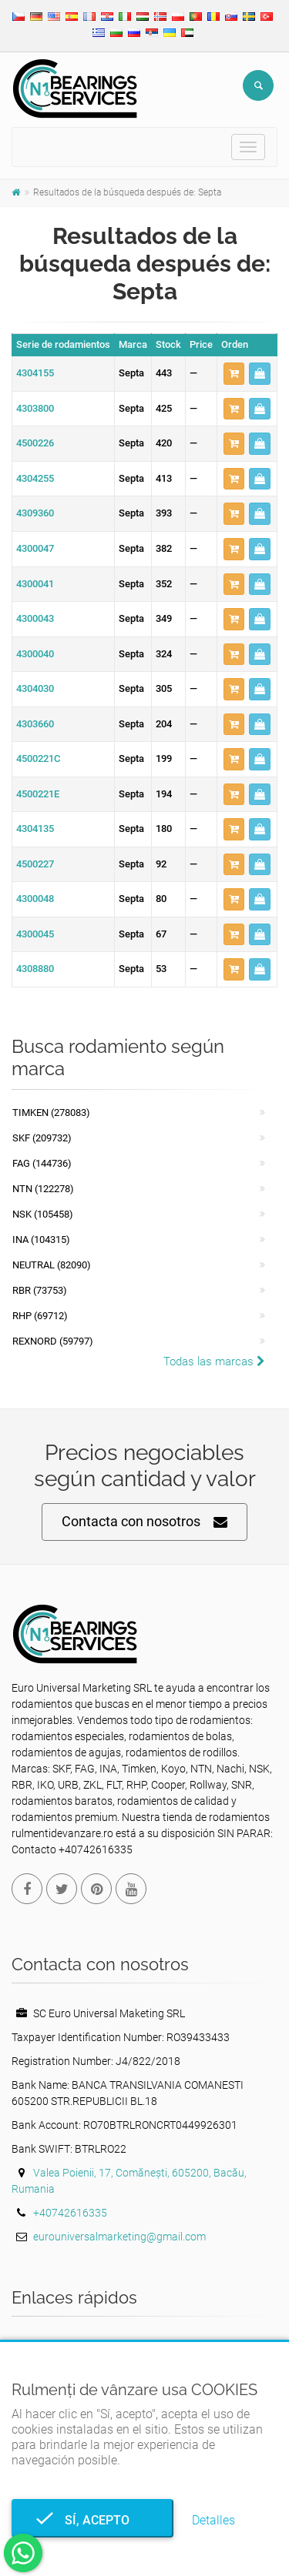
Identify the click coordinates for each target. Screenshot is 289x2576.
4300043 (35, 618)
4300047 (35, 548)
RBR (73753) (39, 1290)
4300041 (35, 584)
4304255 (35, 478)
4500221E (37, 794)
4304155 (35, 373)
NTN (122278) (43, 1188)
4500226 (35, 443)
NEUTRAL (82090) (51, 1265)
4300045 (35, 934)
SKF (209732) (42, 1138)
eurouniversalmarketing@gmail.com (119, 2236)
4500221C (38, 758)
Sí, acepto (92, 2520)
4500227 (35, 864)
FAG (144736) (42, 1163)
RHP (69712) (40, 1315)
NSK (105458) (42, 1214)
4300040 (35, 654)
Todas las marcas (214, 1361)
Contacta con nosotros (144, 1522)
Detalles (213, 2520)
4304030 (35, 688)
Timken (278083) (51, 1112)
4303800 (35, 408)
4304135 (35, 828)
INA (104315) (41, 1239)
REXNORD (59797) (52, 1341)
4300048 (35, 898)
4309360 (35, 513)
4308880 (35, 968)
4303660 (35, 724)
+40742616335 (70, 2213)
